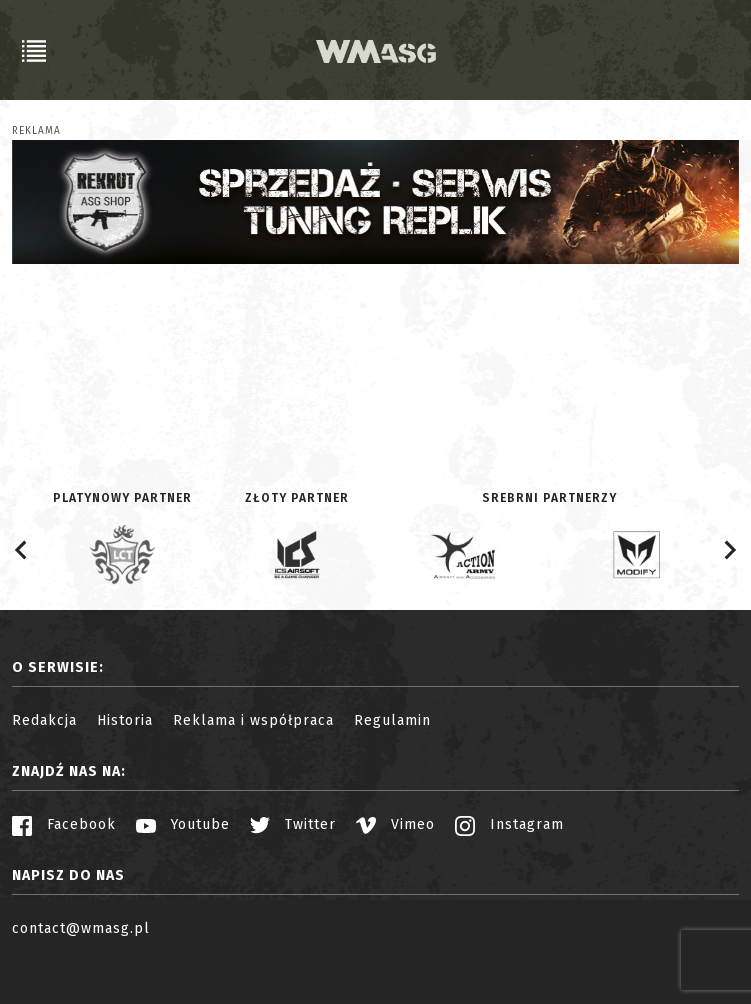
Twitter (293, 824)
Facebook (64, 824)
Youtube (183, 824)
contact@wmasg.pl (81, 928)
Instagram (509, 824)
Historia (125, 720)
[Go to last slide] (22, 550)
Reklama (36, 131)
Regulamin (392, 720)
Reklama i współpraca (253, 720)
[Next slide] (729, 550)
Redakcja (44, 720)
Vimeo (395, 824)
